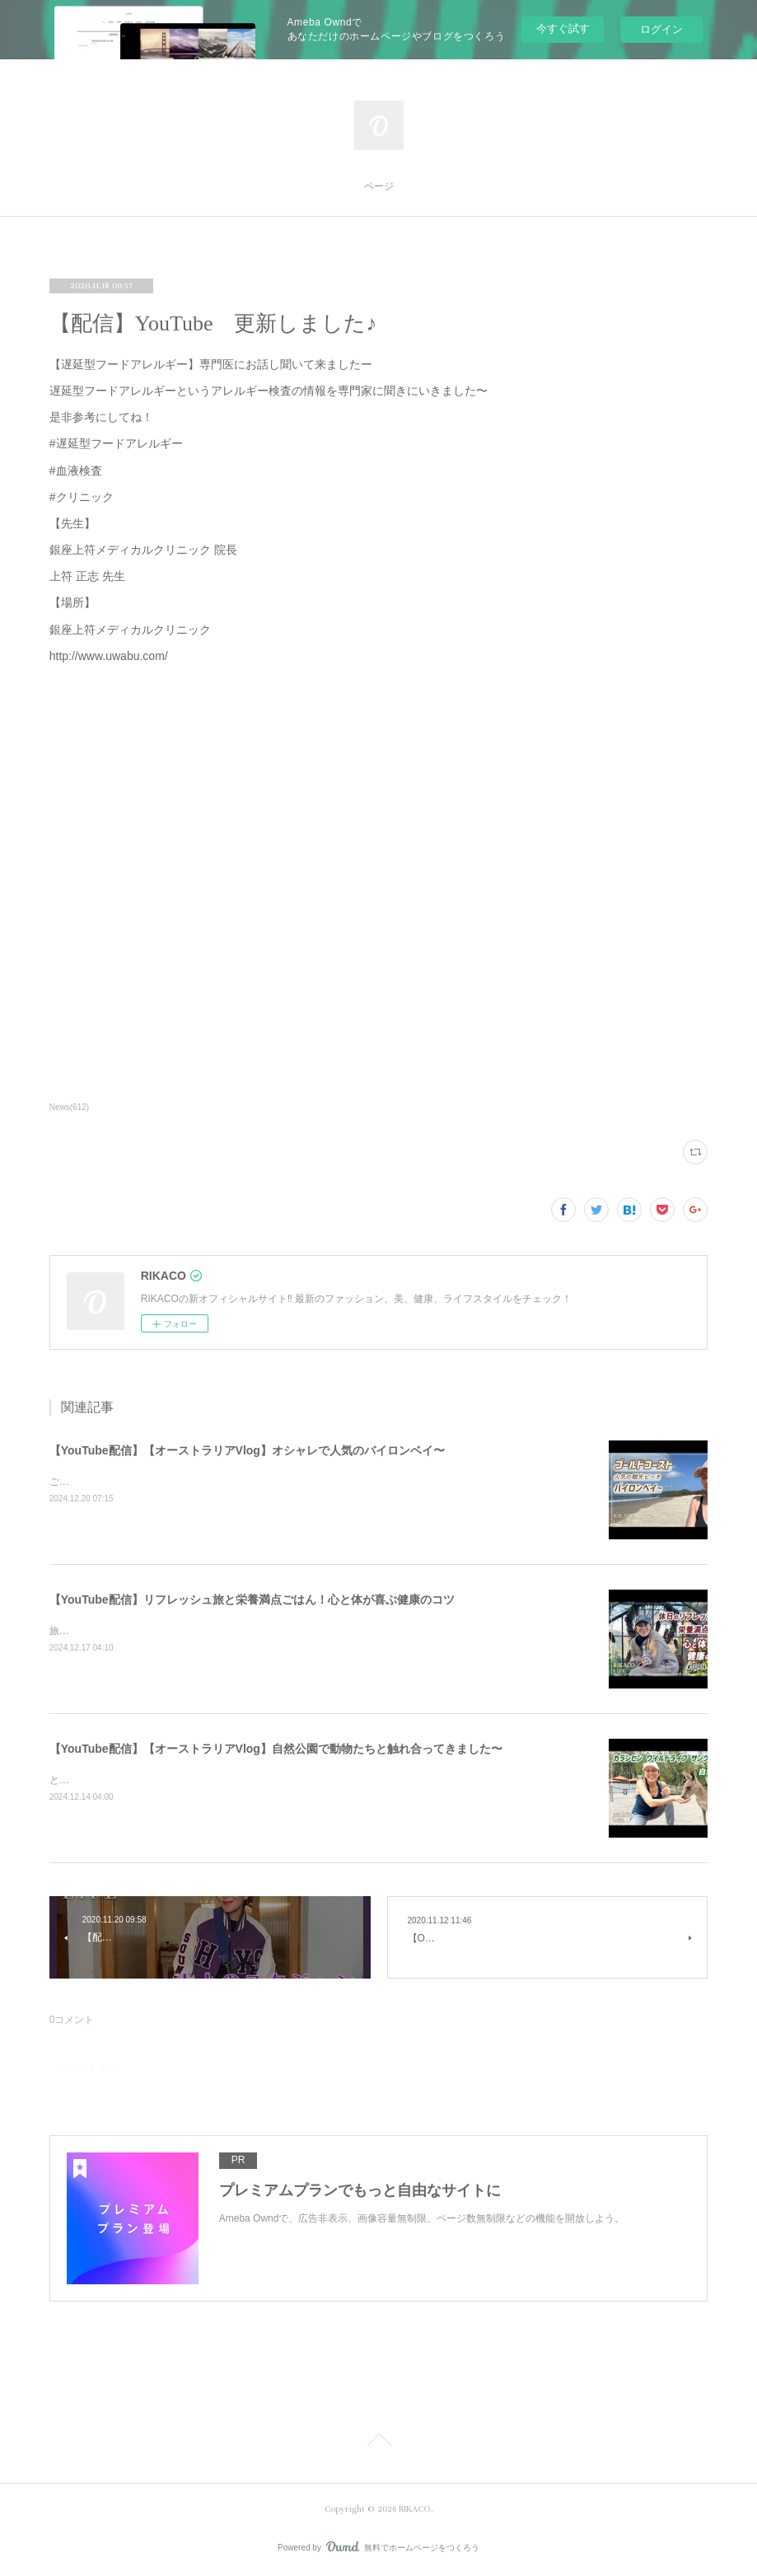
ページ (379, 186)
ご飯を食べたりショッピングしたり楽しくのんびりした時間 (182, 1481)
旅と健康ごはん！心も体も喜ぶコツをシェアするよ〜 (168, 1631)
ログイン (661, 29)
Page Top (378, 2442)
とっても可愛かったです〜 (108, 1780)
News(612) (69, 1107)
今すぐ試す (563, 28)
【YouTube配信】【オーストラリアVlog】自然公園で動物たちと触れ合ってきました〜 (275, 1748)
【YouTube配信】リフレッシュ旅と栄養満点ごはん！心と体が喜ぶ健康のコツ (252, 1599)
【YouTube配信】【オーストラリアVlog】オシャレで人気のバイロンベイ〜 (247, 1450)
